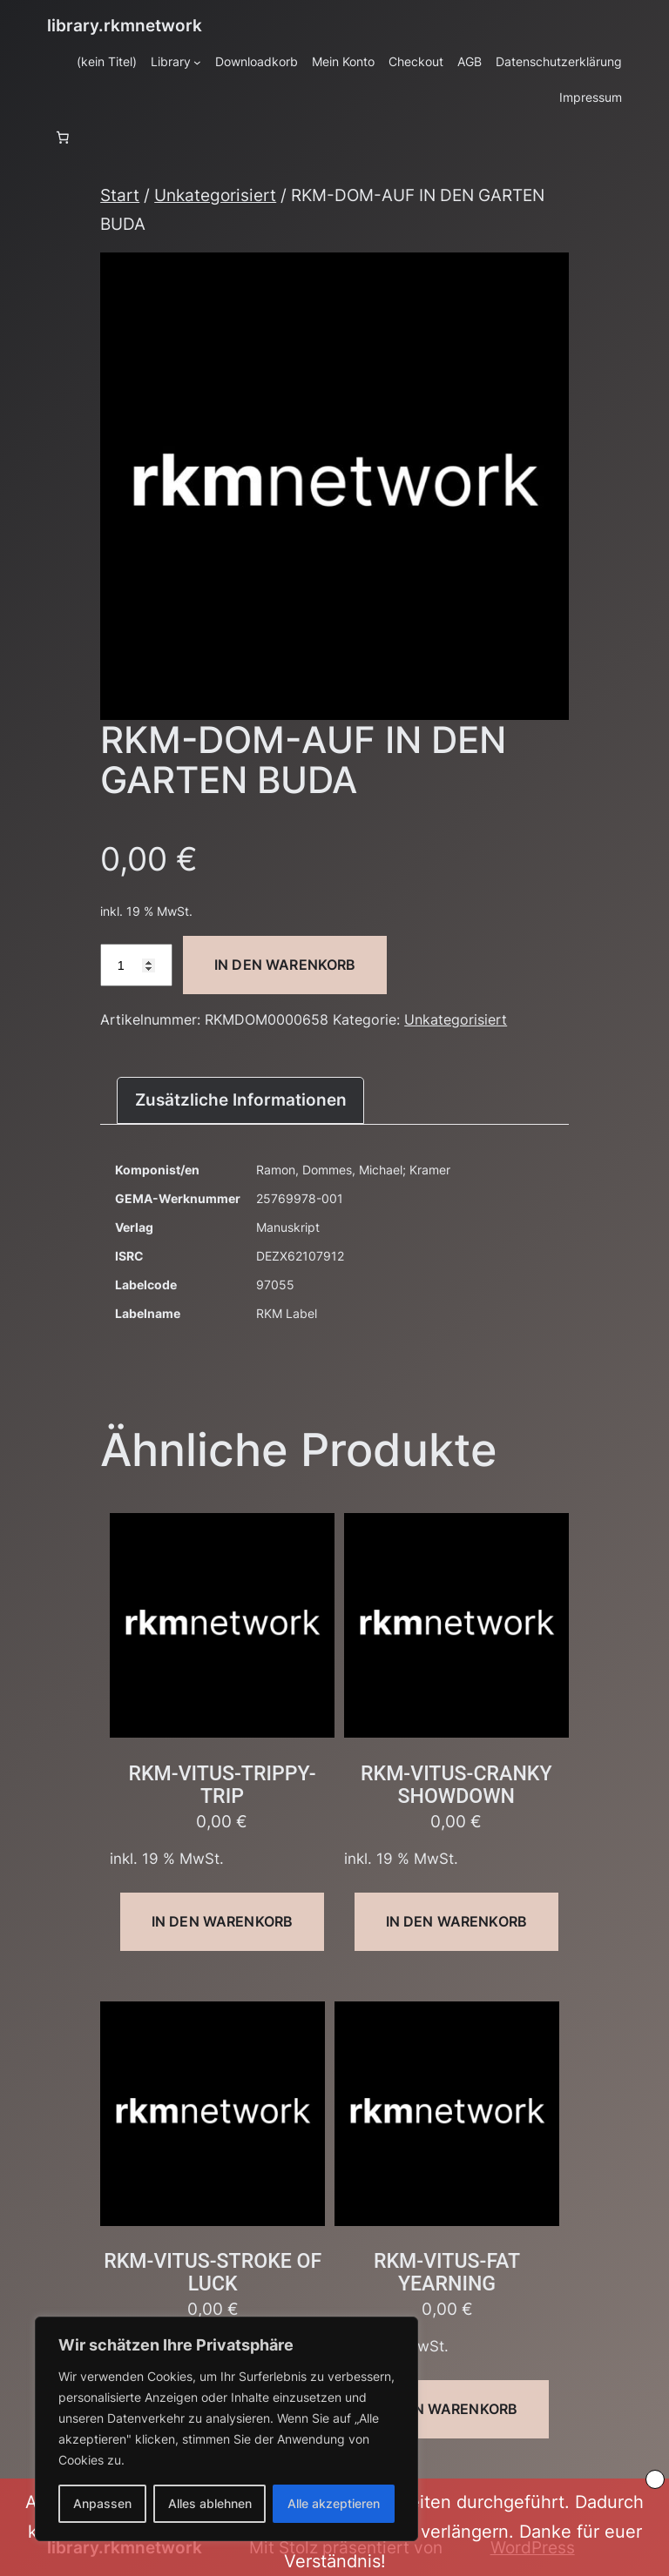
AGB (469, 61)
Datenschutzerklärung (559, 61)
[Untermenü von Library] (197, 62)
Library (171, 61)
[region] (226, 2429)
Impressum (590, 97)
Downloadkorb (256, 61)
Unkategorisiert (215, 195)
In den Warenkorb (285, 964)
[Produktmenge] (136, 965)
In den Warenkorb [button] (223, 1921)
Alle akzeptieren (333, 2503)
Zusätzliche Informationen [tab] (241, 1099)
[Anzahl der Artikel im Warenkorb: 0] (62, 137)
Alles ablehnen (210, 2503)
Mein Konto (343, 61)
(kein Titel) (107, 61)
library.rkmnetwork (124, 25)
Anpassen (102, 2503)
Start (119, 195)
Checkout (416, 61)
